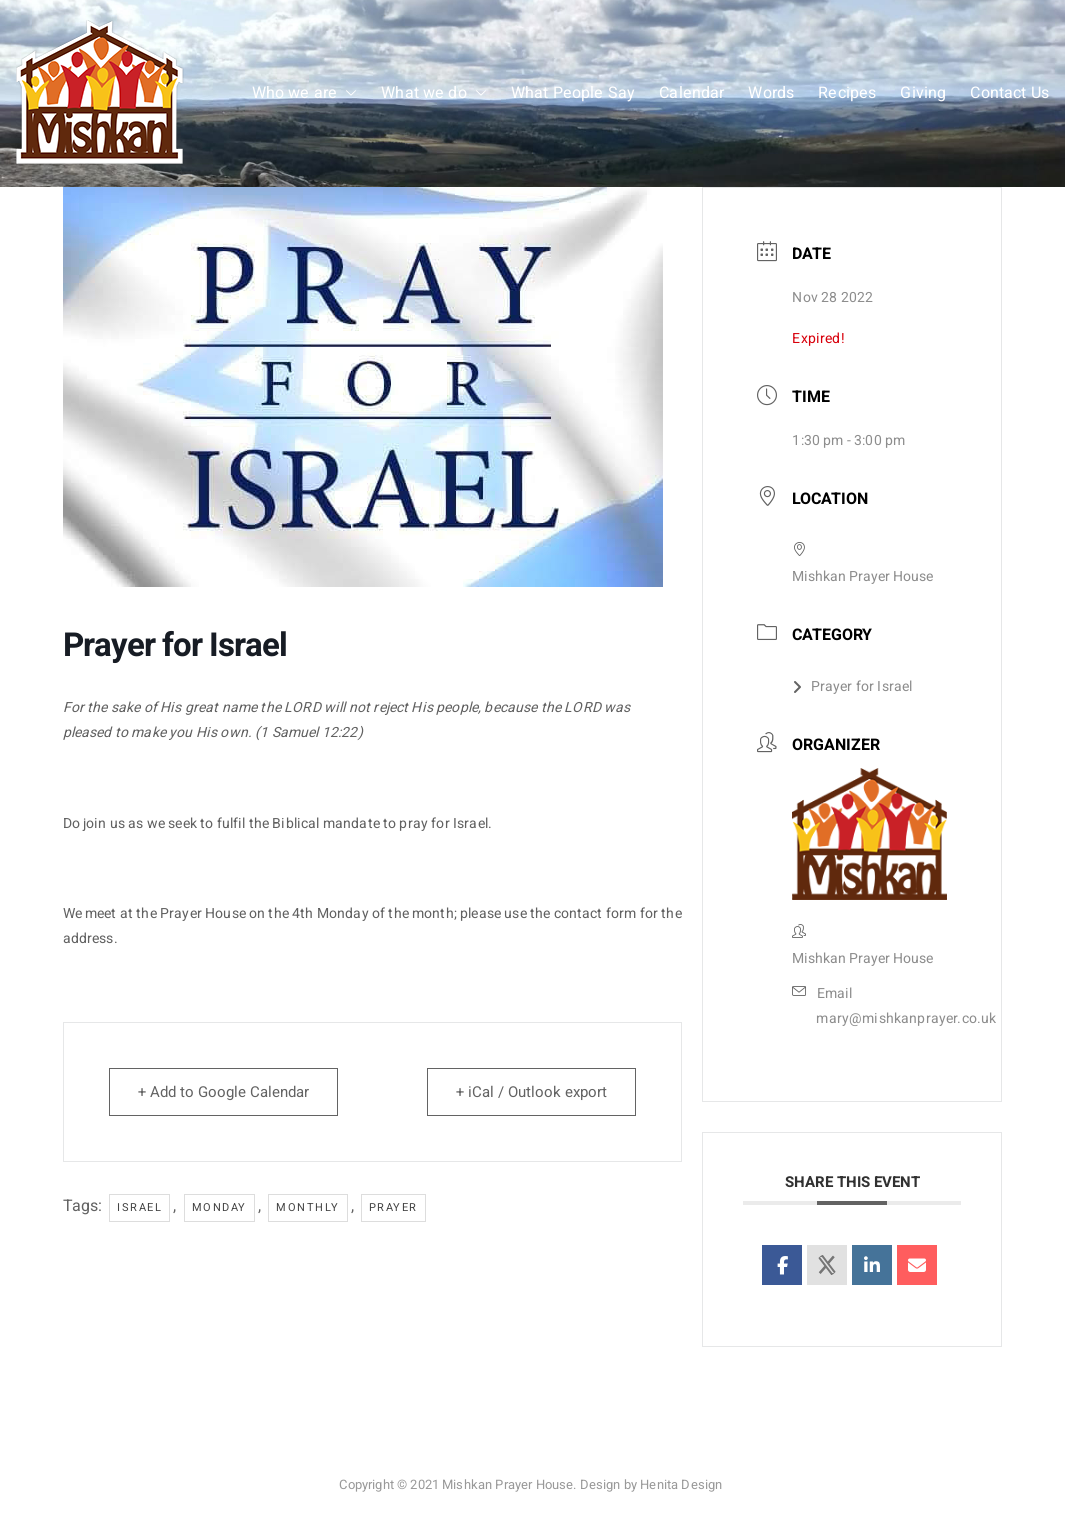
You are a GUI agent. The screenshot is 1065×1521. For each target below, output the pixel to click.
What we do (434, 93)
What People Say (573, 93)
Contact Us (1009, 93)
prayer (393, 1207)
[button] (347, 93)
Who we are (305, 93)
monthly (308, 1207)
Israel (139, 1207)
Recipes (847, 93)
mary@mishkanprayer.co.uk (906, 1018)
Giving (923, 93)
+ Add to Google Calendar (223, 1092)
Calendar (691, 93)
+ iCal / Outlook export (531, 1092)
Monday (219, 1207)
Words (771, 93)
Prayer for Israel (852, 686)
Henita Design (681, 1484)
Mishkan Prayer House (507, 1484)
